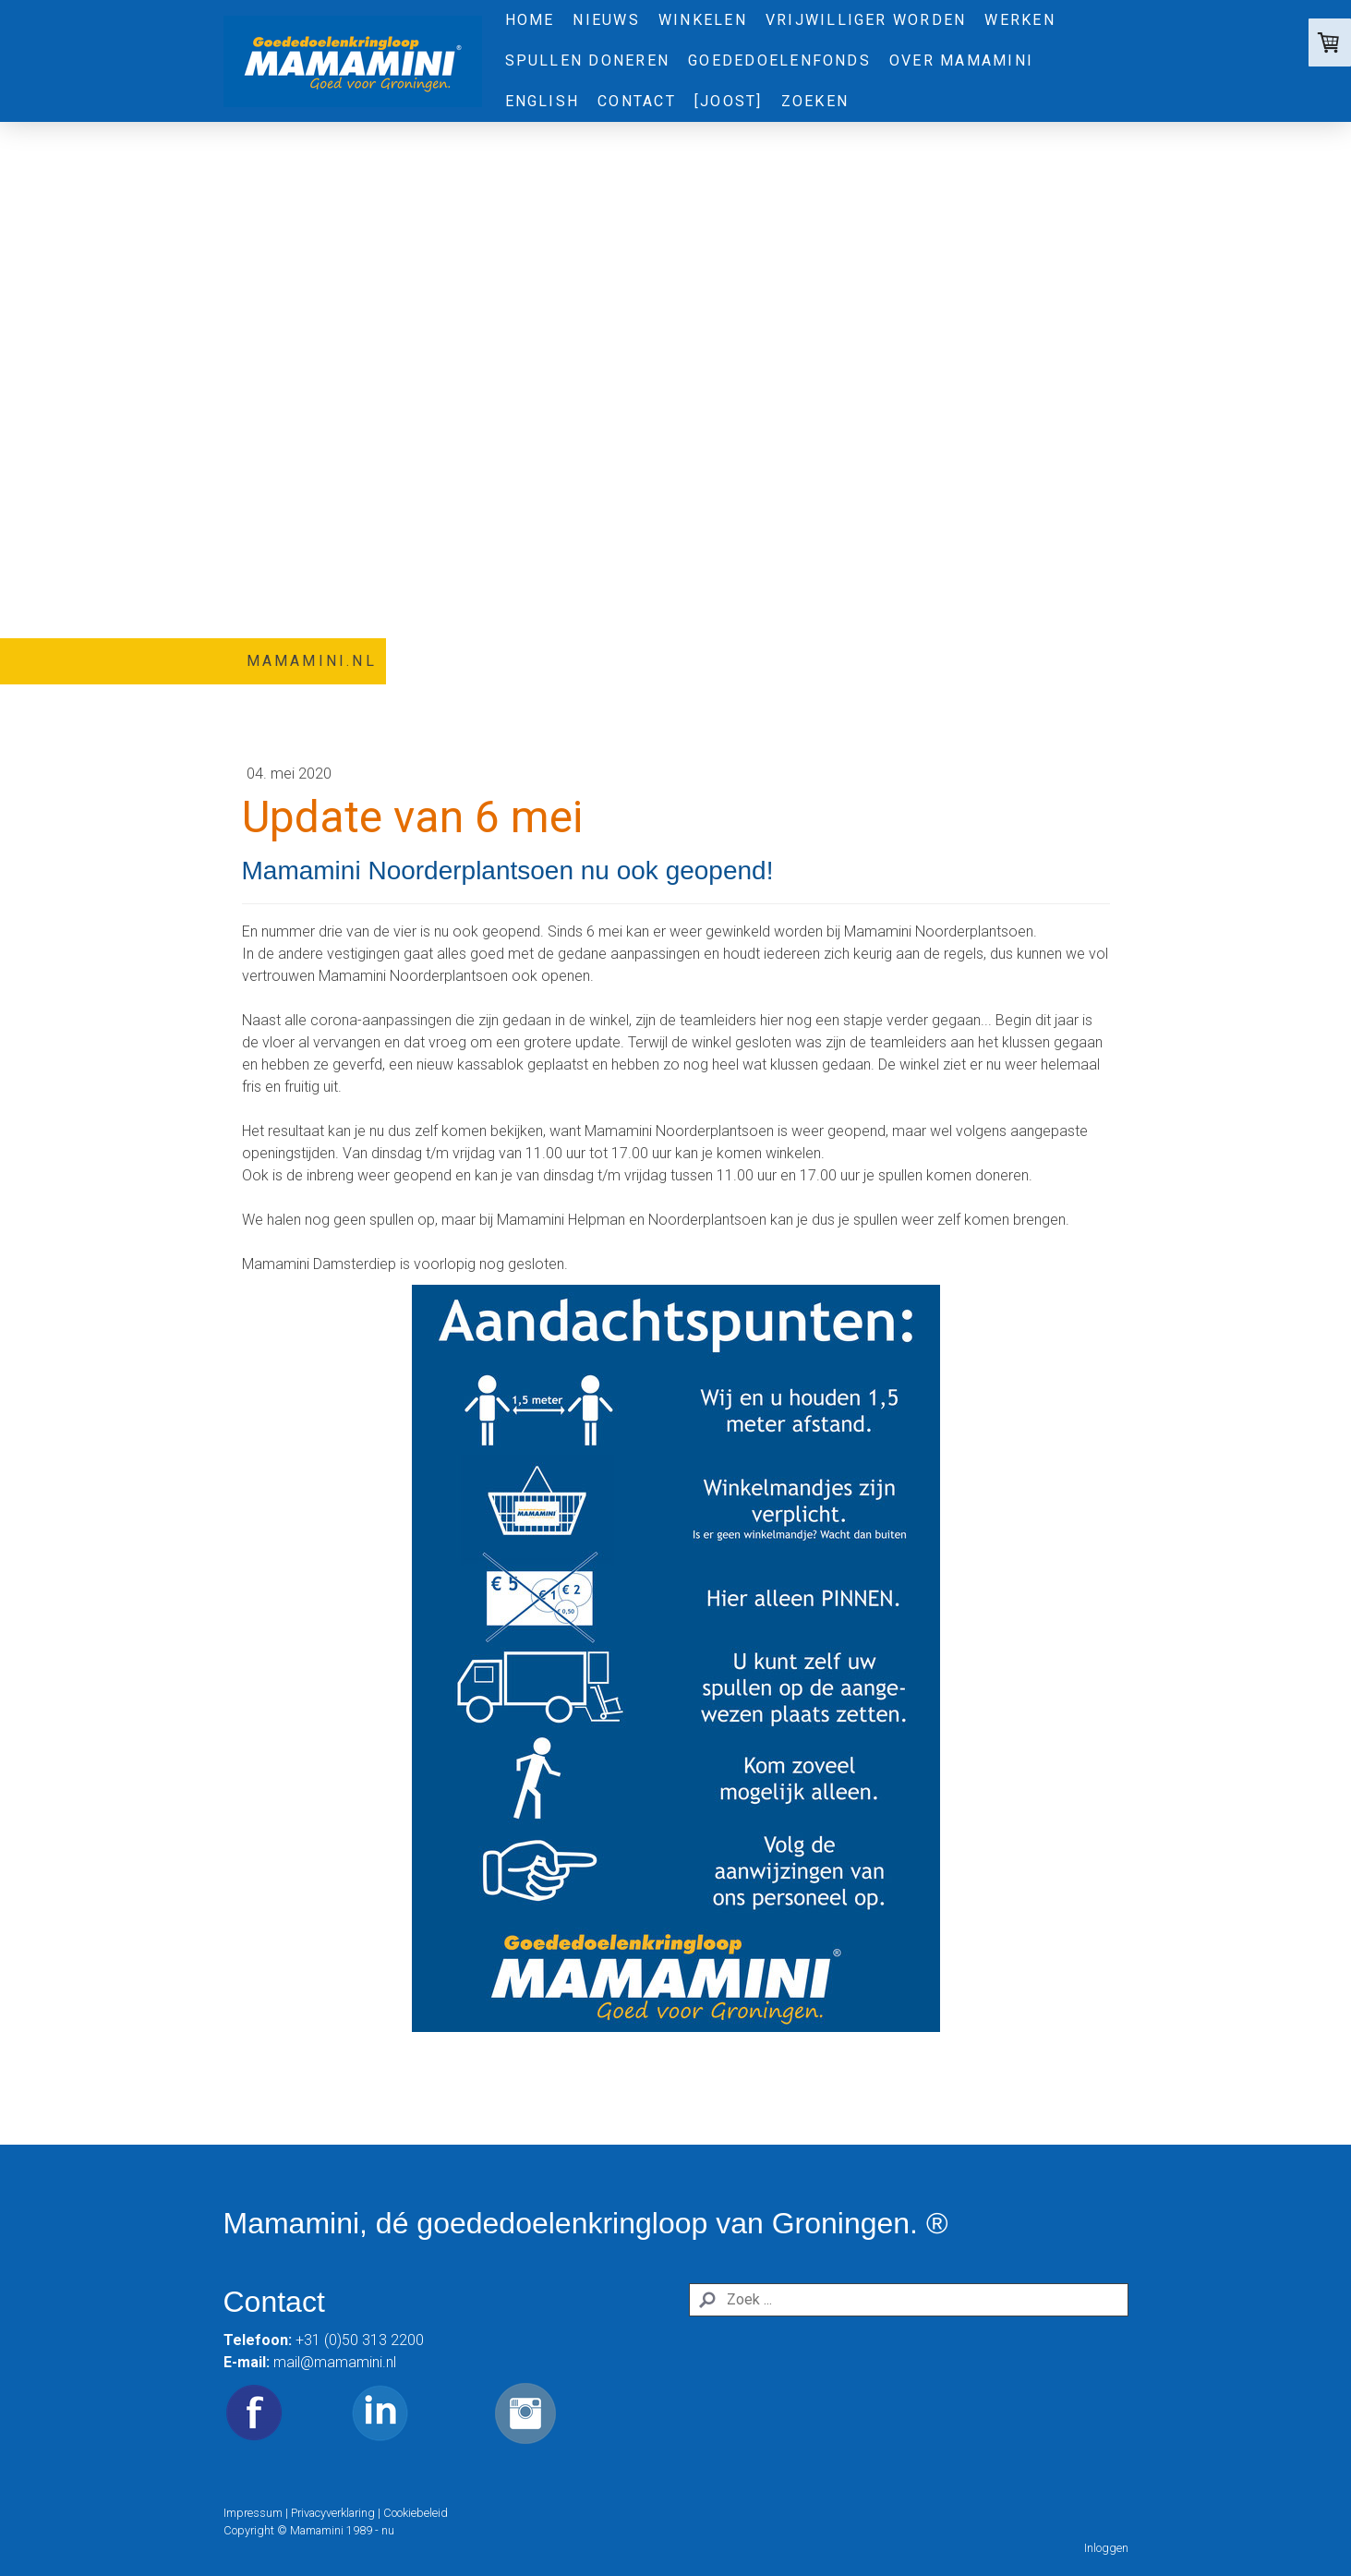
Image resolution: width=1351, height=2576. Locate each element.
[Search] (908, 2299)
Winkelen (702, 20)
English (542, 101)
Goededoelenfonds (779, 60)
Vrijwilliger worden (866, 20)
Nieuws (606, 20)
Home (530, 20)
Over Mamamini (961, 60)
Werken (1019, 20)
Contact (636, 101)
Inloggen (1106, 2548)
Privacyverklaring (333, 2513)
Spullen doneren (587, 60)
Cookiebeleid (415, 2513)
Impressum (253, 2513)
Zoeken (815, 101)
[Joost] (728, 101)
